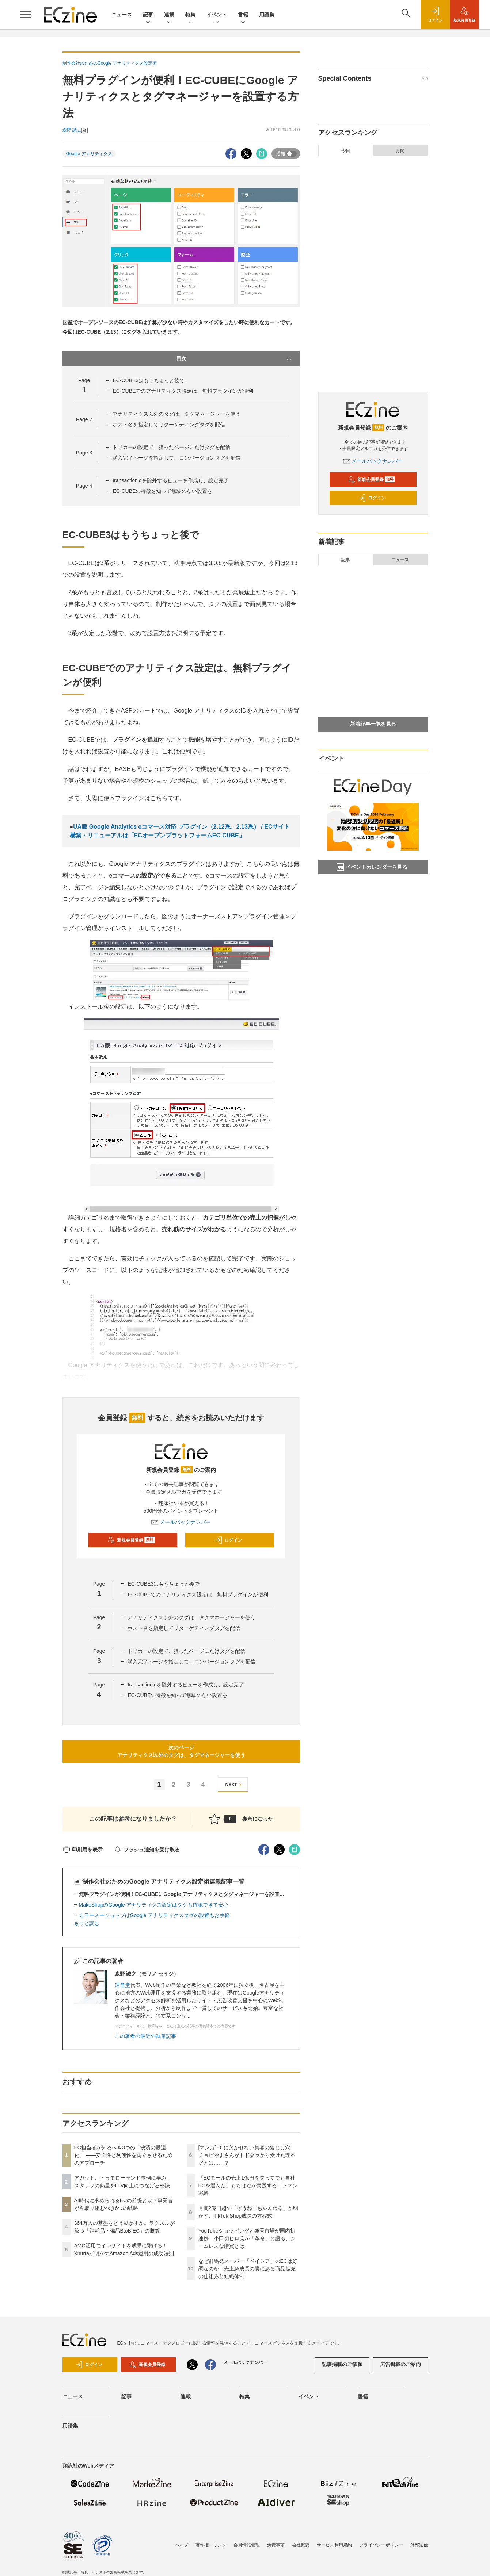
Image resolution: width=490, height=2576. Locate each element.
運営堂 (122, 1985)
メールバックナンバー (181, 1522)
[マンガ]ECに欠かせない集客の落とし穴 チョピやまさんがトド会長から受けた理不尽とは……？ (247, 2155)
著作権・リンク (210, 2545)
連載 (169, 15)
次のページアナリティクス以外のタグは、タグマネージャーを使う (181, 1751)
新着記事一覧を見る (373, 724)
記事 (148, 15)
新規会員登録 (131, 1540)
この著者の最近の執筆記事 (145, 2036)
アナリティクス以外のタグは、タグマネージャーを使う (176, 414)
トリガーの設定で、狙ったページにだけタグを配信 (171, 447)
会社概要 (300, 2545)
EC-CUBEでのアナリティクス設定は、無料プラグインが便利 (183, 391)
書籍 (243, 15)
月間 (400, 150)
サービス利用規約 (334, 2545)
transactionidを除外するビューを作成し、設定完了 (170, 480)
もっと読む (86, 1923)
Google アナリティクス (89, 153)
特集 (190, 15)
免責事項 (276, 2545)
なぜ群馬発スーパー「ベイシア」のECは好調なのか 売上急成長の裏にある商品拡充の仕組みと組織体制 (247, 2268)
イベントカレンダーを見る (372, 867)
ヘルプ (181, 2545)
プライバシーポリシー (381, 2545)
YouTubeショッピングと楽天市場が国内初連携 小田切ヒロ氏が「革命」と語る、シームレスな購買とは (247, 2238)
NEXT (234, 1785)
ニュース (121, 15)
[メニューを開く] (26, 14)
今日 (345, 150)
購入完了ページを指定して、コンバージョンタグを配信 (176, 458)
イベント (216, 15)
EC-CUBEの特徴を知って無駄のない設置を (162, 491)
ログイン (228, 1540)
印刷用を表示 (82, 1850)
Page (84, 419)
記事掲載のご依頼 (342, 2364)
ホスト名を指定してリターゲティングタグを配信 (169, 424)
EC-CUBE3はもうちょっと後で (149, 380)
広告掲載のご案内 (400, 2364)
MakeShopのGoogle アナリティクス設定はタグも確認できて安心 (154, 1905)
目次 (234, 358)
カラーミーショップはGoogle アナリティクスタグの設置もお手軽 (154, 1915)
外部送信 (419, 2545)
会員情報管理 (246, 2545)
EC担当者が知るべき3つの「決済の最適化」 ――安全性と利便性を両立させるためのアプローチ (123, 2155)
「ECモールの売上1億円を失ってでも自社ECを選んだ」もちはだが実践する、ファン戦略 (247, 2185)
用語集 (266, 15)
